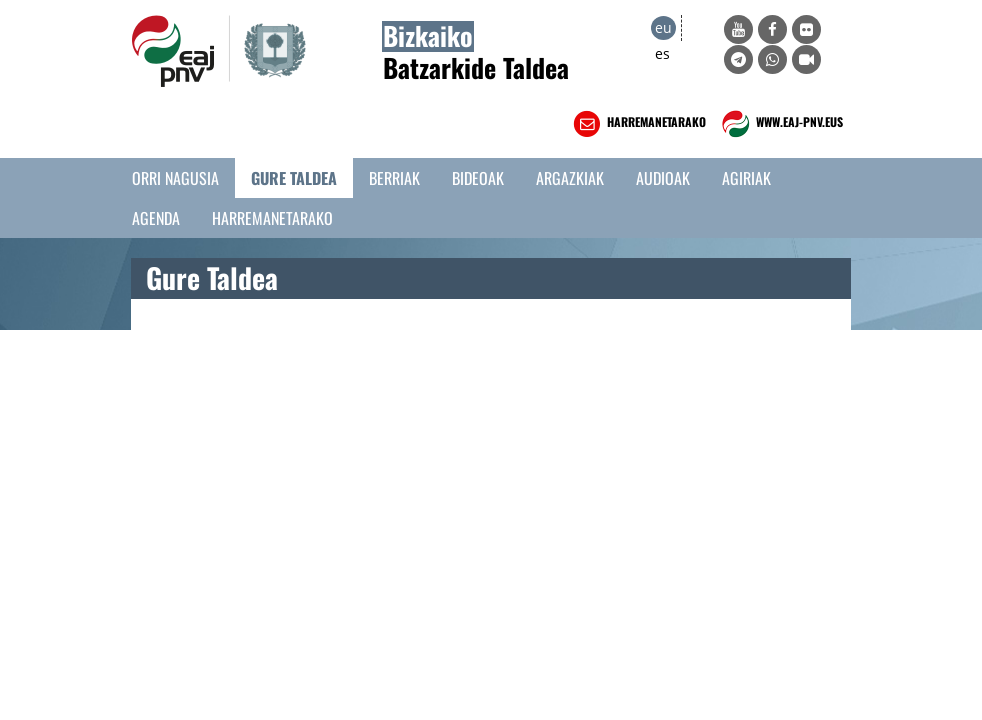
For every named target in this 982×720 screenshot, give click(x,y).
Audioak (663, 178)
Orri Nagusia (175, 178)
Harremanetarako (272, 218)
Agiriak (746, 178)
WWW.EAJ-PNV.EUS (780, 124)
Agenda (156, 218)
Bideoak (478, 178)
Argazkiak (570, 178)
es (662, 53)
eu (663, 27)
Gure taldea (294, 178)
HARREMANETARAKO (637, 124)
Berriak (394, 178)
